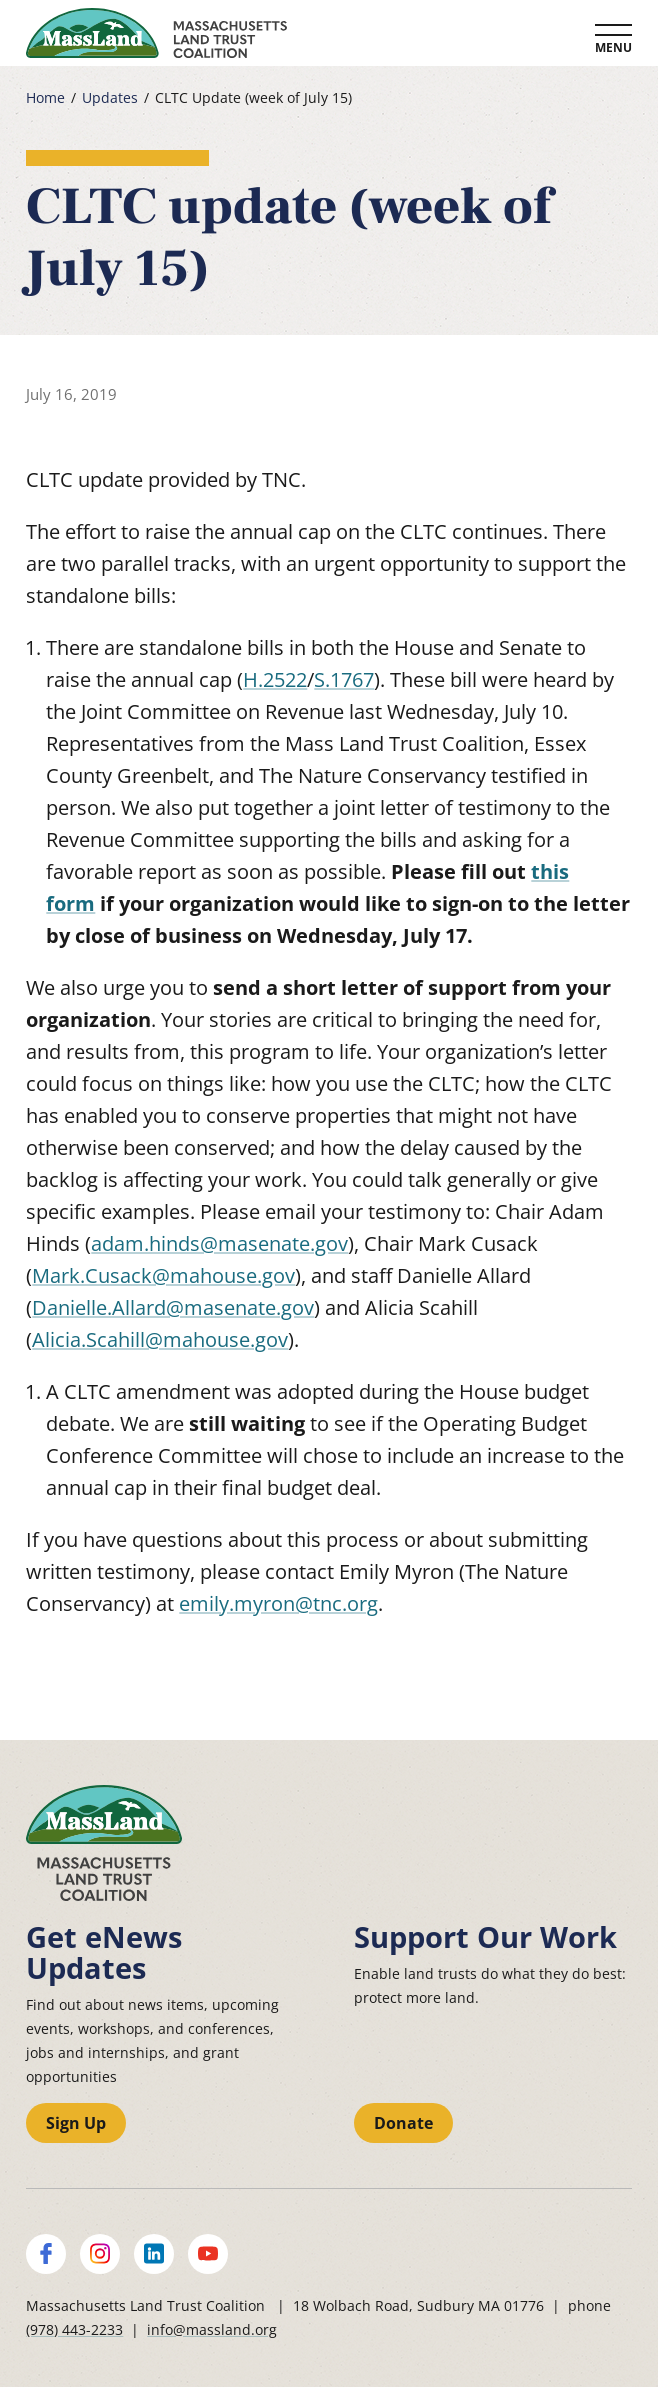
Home (45, 98)
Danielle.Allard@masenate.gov (173, 1307)
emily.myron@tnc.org (278, 1603)
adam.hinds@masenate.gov (219, 1243)
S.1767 (344, 679)
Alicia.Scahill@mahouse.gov (160, 1339)
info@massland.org (212, 2329)
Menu (613, 47)
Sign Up (76, 2123)
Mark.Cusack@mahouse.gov (163, 1275)
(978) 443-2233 (74, 2329)
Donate (403, 2123)
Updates (110, 98)
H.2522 (275, 679)
